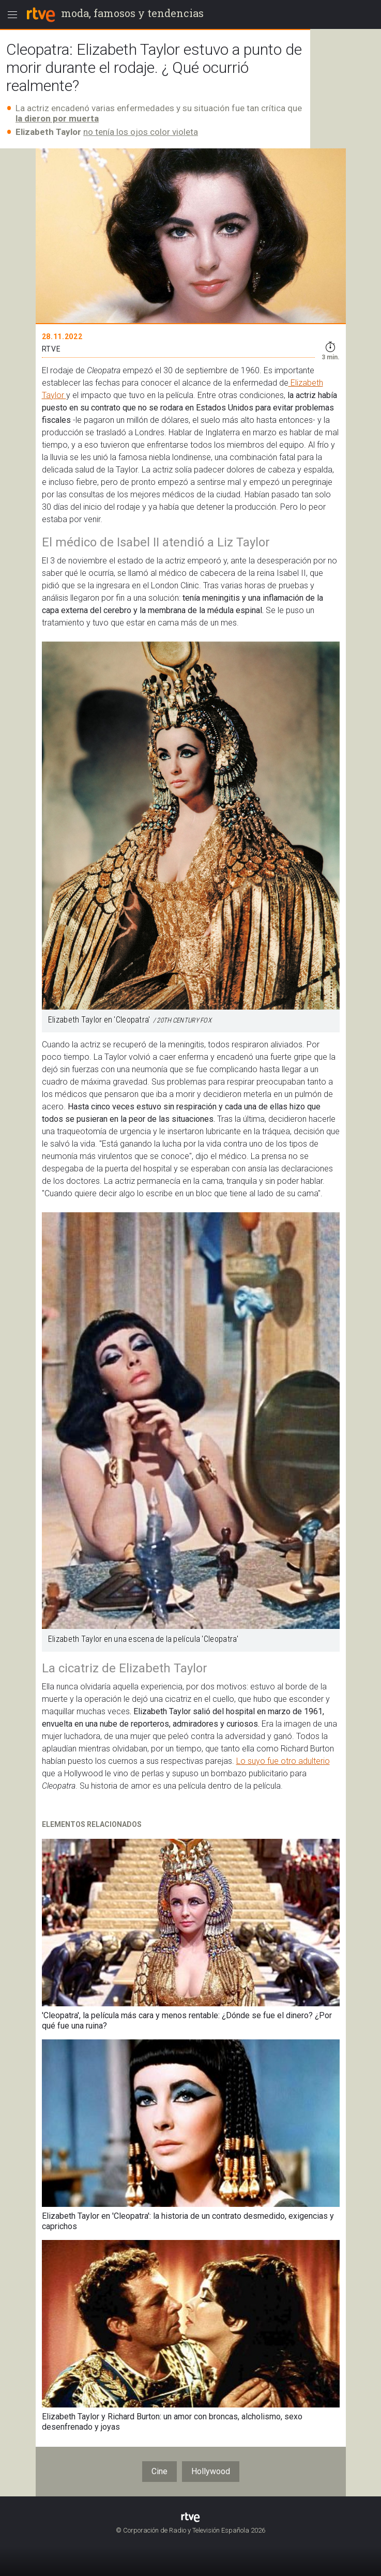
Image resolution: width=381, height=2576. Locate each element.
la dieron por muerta (57, 118)
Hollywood (210, 2471)
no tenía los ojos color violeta (140, 132)
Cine (159, 2471)
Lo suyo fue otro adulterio (283, 1761)
